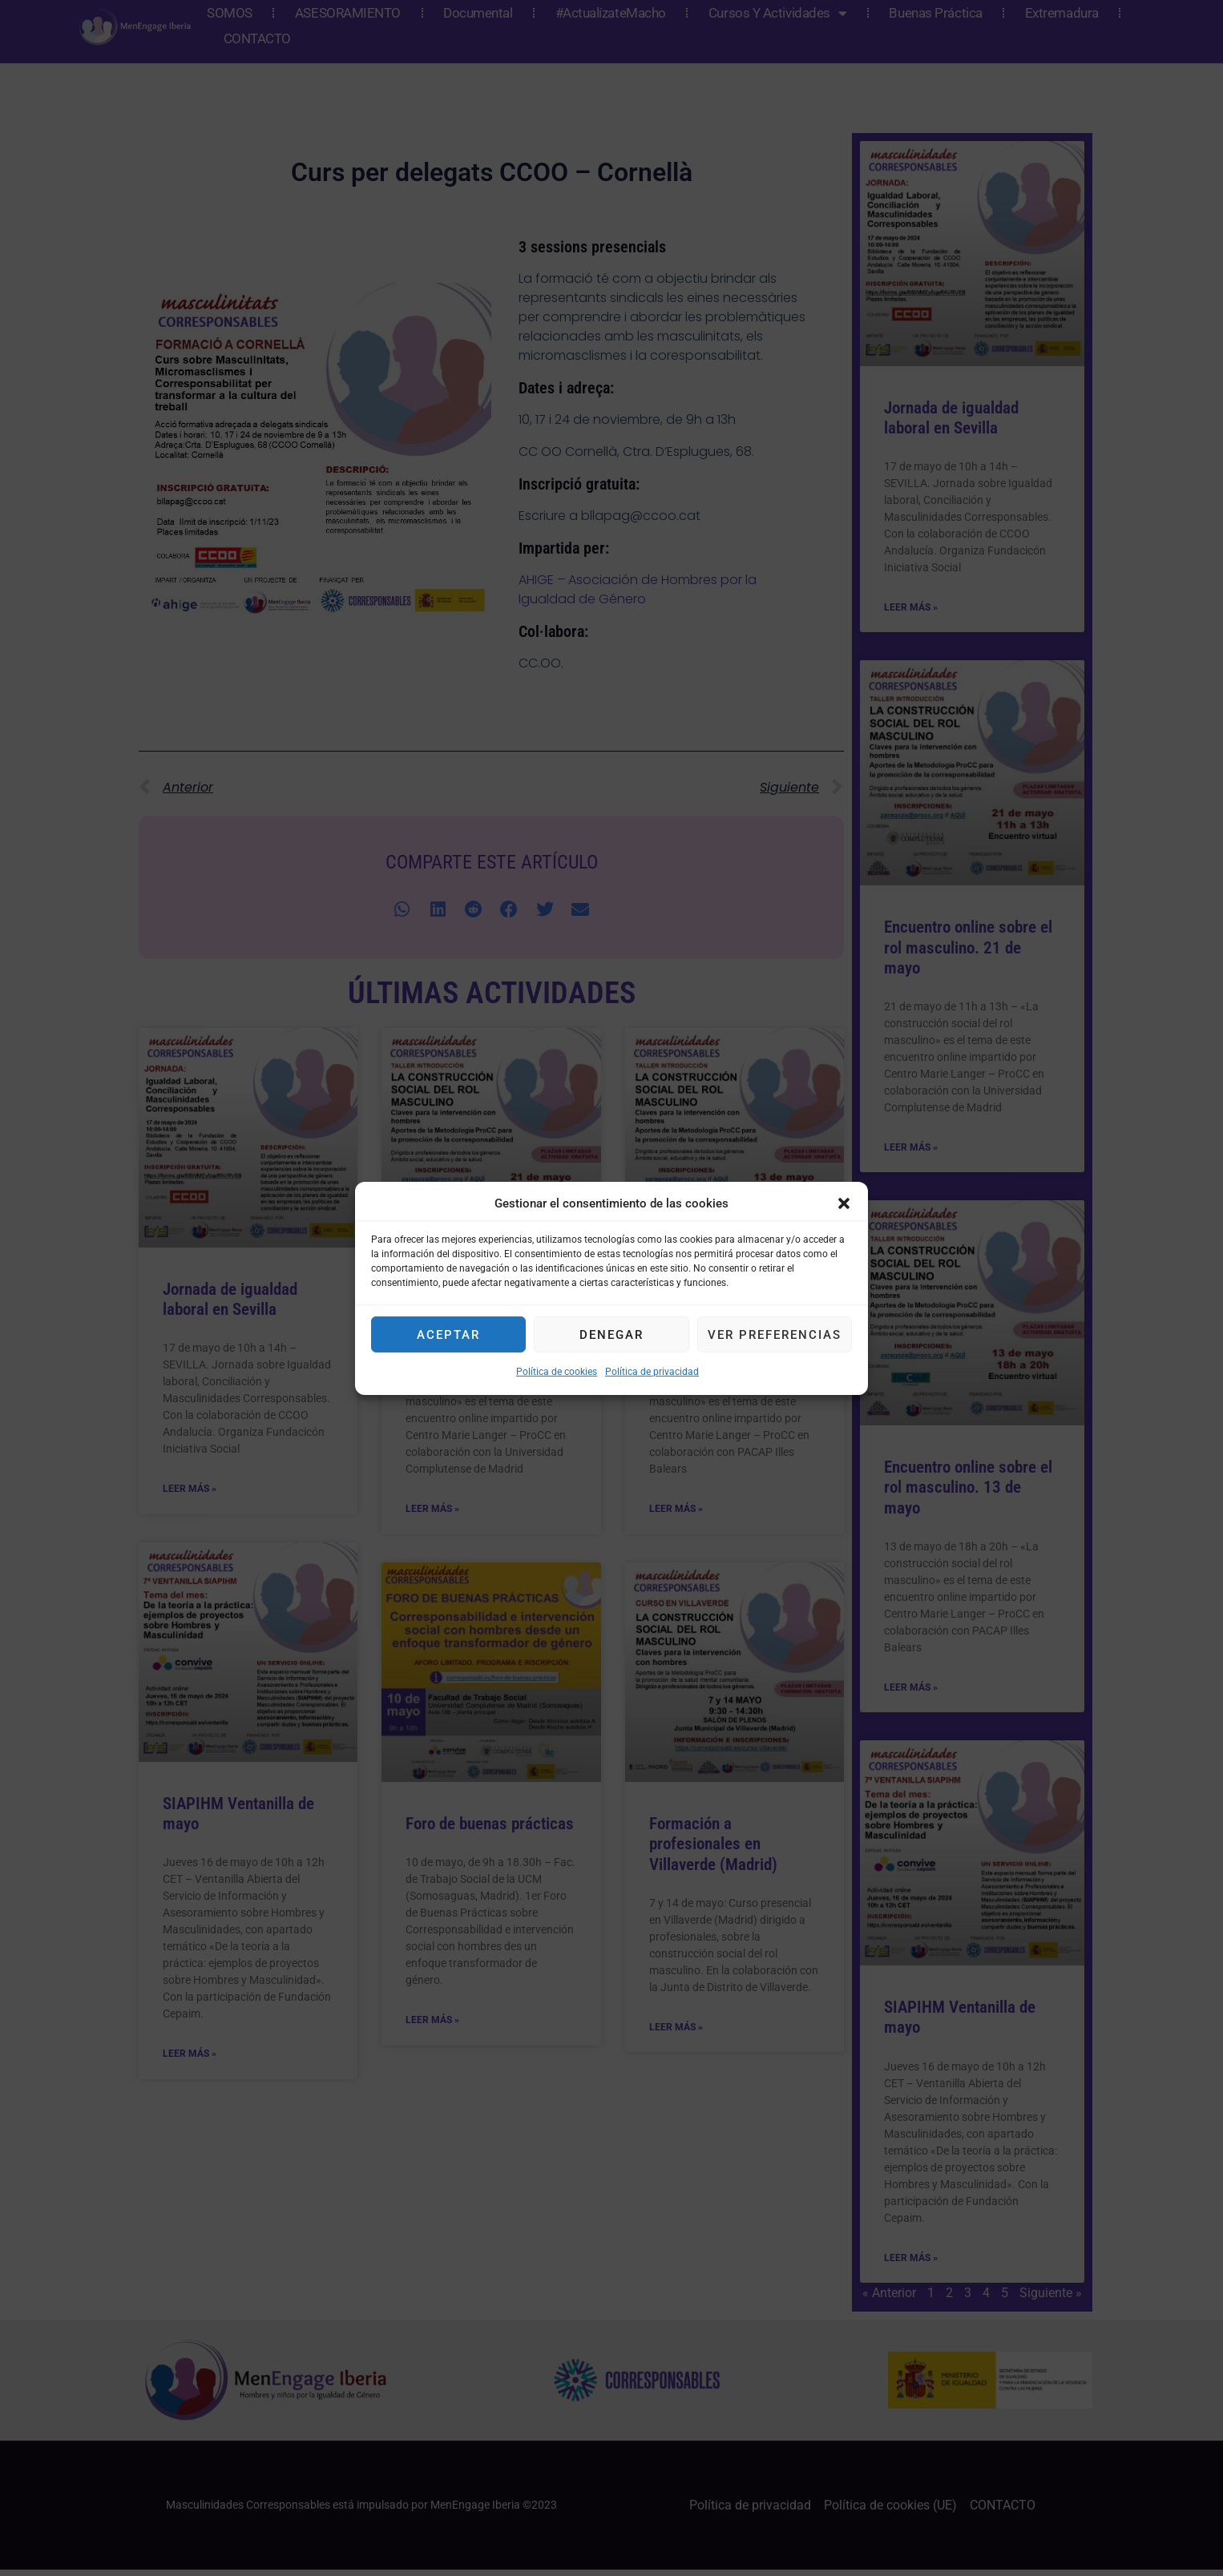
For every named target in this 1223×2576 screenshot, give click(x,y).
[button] (844, 1203)
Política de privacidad (652, 1371)
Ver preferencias (775, 1335)
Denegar (611, 1335)
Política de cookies (556, 1371)
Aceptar (448, 1335)
